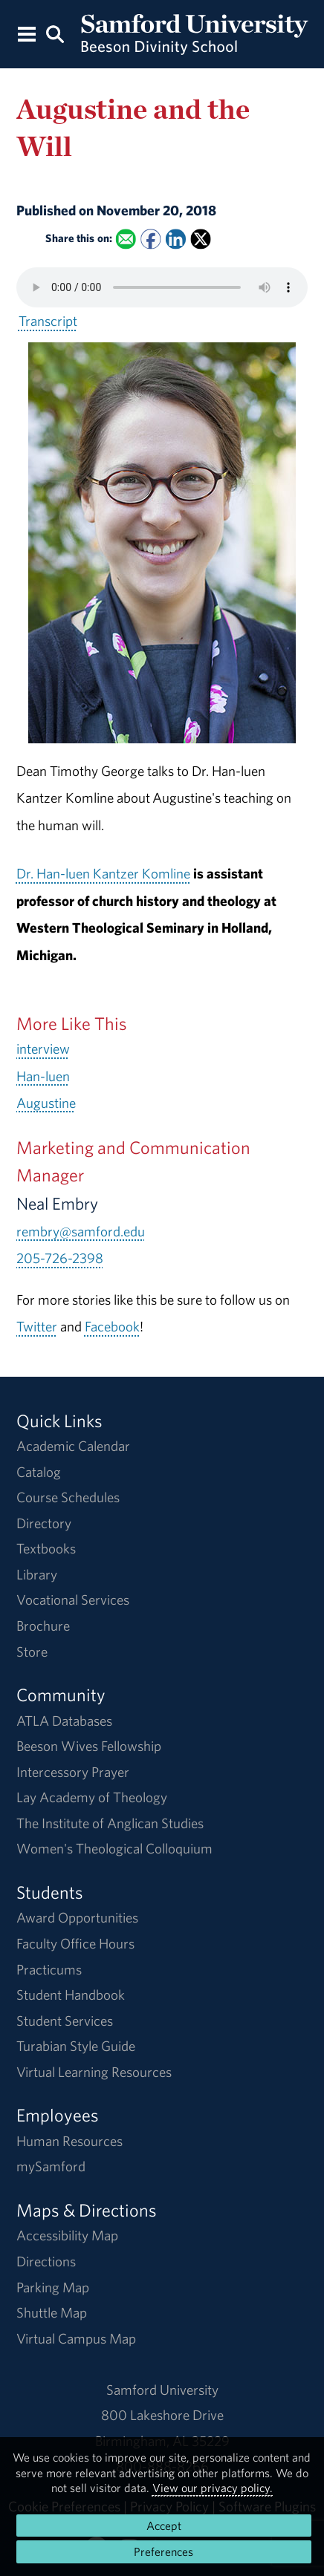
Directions (46, 2261)
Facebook (112, 1326)
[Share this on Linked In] (176, 239)
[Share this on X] (200, 239)
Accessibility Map (67, 2235)
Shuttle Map (51, 2312)
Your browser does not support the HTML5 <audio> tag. (162, 287)
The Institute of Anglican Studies (110, 1823)
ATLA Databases (64, 1720)
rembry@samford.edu (80, 1231)
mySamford (50, 2166)
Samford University (162, 2390)
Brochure (43, 1625)
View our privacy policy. (212, 2487)
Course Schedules (68, 1497)
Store (32, 1651)
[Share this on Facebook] (150, 239)
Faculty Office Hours (75, 1943)
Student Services (64, 2020)
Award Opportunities (77, 1917)
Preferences (163, 2551)
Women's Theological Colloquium (114, 1848)
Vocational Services (72, 1599)
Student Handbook (70, 1994)
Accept (163, 2525)
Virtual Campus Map (76, 2338)
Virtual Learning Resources (94, 2072)
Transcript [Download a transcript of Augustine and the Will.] (48, 321)
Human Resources (69, 2141)
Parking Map (52, 2287)
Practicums (49, 1969)
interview (43, 1048)
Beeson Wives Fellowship (88, 1746)
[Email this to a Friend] (125, 239)
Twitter (36, 1326)
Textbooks (46, 1548)
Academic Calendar (73, 1446)
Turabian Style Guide (75, 2046)
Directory (43, 1523)
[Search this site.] (55, 33)
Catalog (38, 1472)
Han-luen (43, 1076)
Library (36, 1574)
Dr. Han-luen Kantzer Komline (103, 873)
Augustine (46, 1103)
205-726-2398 (59, 1258)
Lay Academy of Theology (91, 1797)
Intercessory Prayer (72, 1772)
